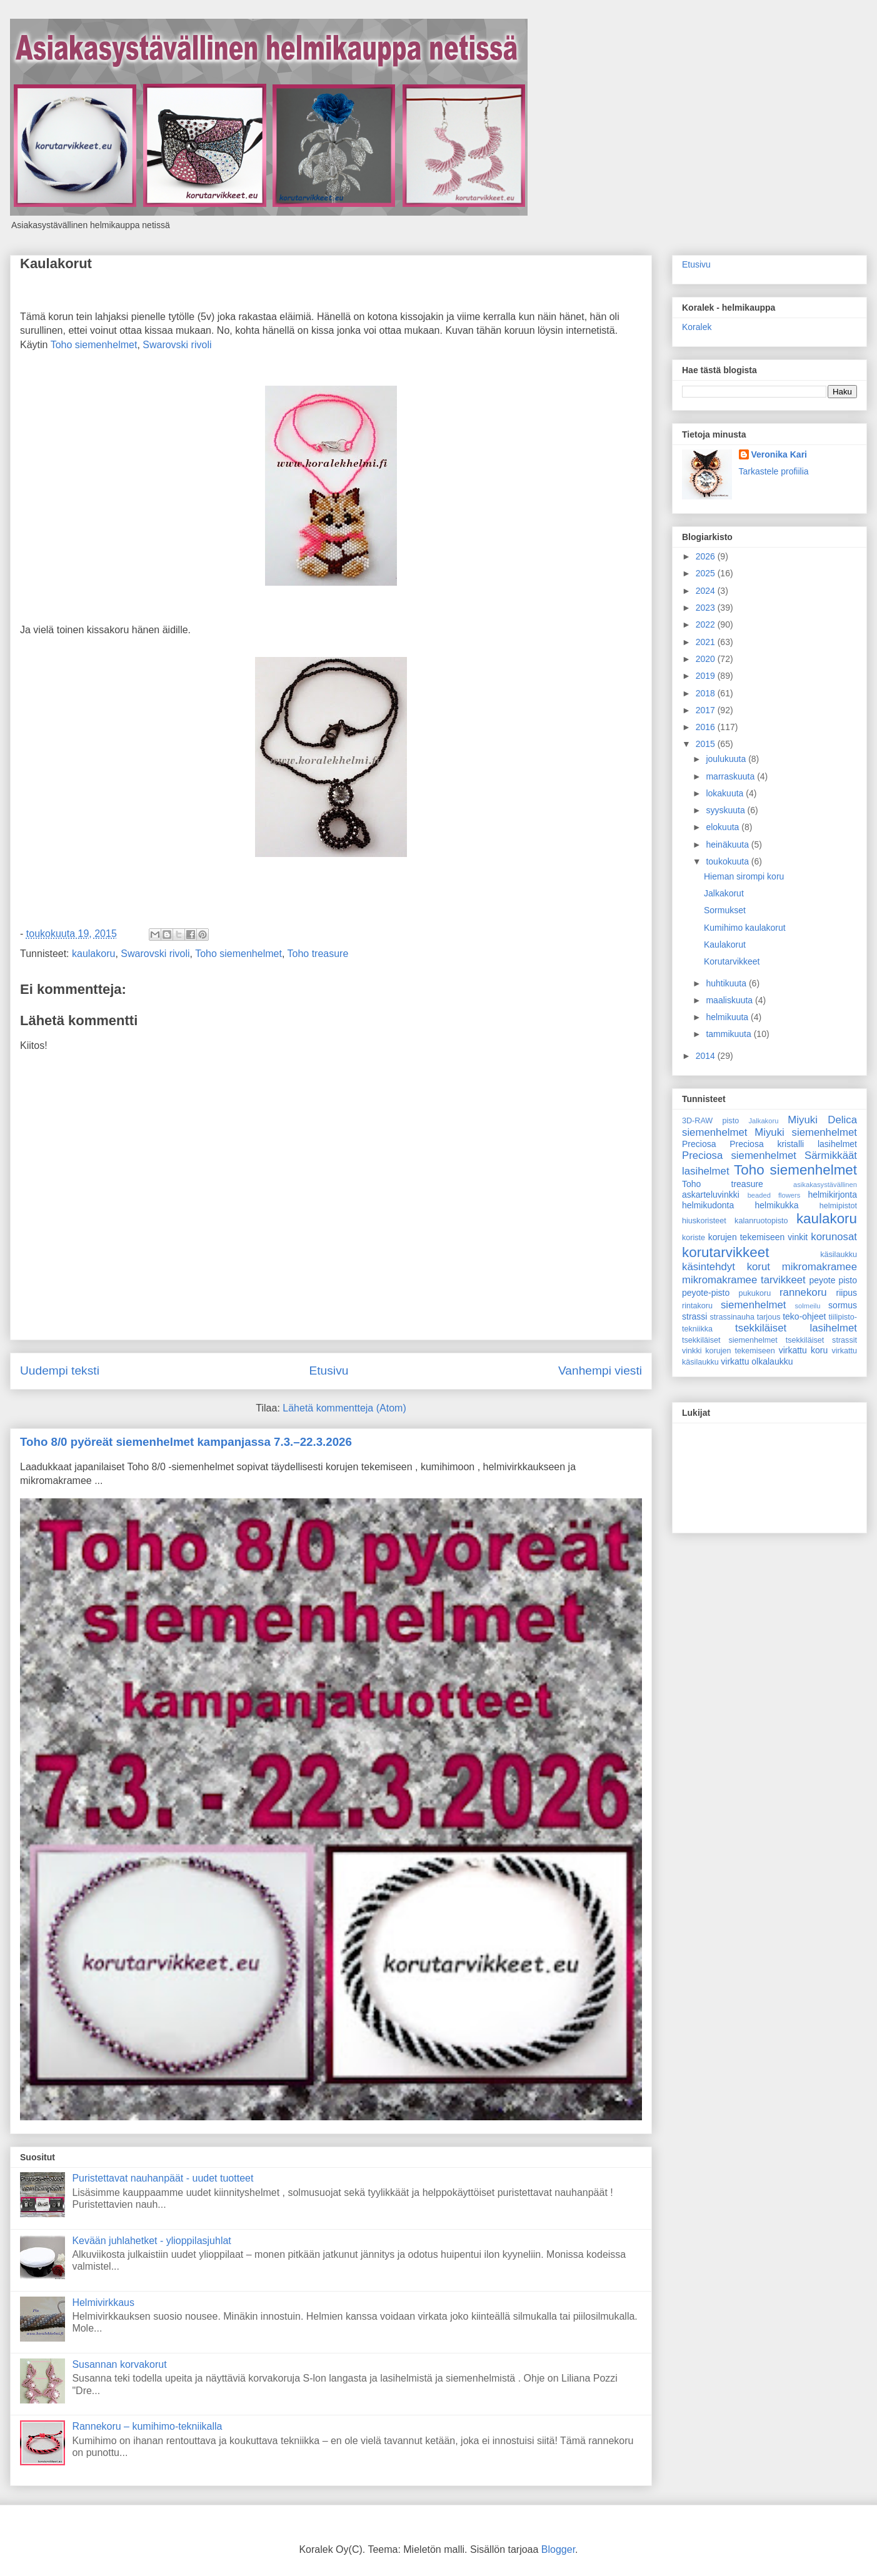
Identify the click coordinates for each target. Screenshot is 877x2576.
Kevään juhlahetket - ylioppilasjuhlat (151, 2240)
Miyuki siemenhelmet (805, 1132)
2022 (707, 624)
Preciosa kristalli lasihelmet (793, 1144)
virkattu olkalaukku (757, 1361)
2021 (707, 642)
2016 (707, 727)
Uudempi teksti (59, 1370)
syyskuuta (726, 810)
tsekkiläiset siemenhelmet (730, 1340)
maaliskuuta (730, 1000)
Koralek (696, 327)
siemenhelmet (753, 1305)
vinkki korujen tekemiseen (728, 1350)
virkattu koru (803, 1350)
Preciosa (699, 1144)
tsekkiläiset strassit (821, 1340)
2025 (707, 573)
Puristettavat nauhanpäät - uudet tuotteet (162, 2178)
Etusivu (328, 1370)
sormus (842, 1305)
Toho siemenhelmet (94, 344)
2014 (707, 1056)
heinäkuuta (728, 844)
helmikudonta (708, 1205)
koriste (693, 1237)
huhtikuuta (727, 983)
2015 (707, 744)
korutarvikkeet (725, 1252)
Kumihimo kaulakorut (745, 928)
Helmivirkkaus (103, 2302)
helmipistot (838, 1205)
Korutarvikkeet (731, 961)
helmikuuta (728, 1017)
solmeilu (808, 1306)
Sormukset (725, 910)
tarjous (769, 1317)
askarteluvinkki (710, 1195)
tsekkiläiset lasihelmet (796, 1328)
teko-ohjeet (804, 1316)
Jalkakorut (724, 893)
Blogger (558, 2549)
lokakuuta (726, 793)
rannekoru (803, 1292)
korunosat (834, 1237)
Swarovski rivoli (177, 344)
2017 (707, 710)
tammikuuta (729, 1034)
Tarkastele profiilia (774, 471)
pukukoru (754, 1293)
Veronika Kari (779, 454)
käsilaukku (838, 1254)
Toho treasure (318, 953)
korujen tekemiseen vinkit (758, 1237)
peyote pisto (833, 1280)
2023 (707, 608)
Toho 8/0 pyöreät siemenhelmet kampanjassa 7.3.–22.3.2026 (186, 1441)
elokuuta (723, 827)
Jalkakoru (763, 1121)
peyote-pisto (705, 1293)
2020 (707, 659)
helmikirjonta (832, 1195)
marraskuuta (731, 776)
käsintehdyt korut (726, 1267)
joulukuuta (727, 759)
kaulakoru (93, 953)
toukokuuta (728, 861)
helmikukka (777, 1205)
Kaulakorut (56, 263)
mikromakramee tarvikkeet (744, 1280)
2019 (707, 676)
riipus (846, 1293)
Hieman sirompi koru (744, 876)
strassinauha (732, 1317)
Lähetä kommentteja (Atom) (344, 1408)
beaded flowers (774, 1195)
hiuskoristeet (704, 1220)
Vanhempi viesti (600, 1370)
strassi (694, 1316)
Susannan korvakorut (119, 2364)
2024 (707, 591)
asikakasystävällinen (825, 1184)
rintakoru (697, 1305)
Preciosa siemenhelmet (739, 1155)
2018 (707, 693)
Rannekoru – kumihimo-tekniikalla (147, 2426)
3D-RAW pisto (710, 1120)
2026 (707, 556)
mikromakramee (819, 1267)
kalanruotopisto (761, 1220)
